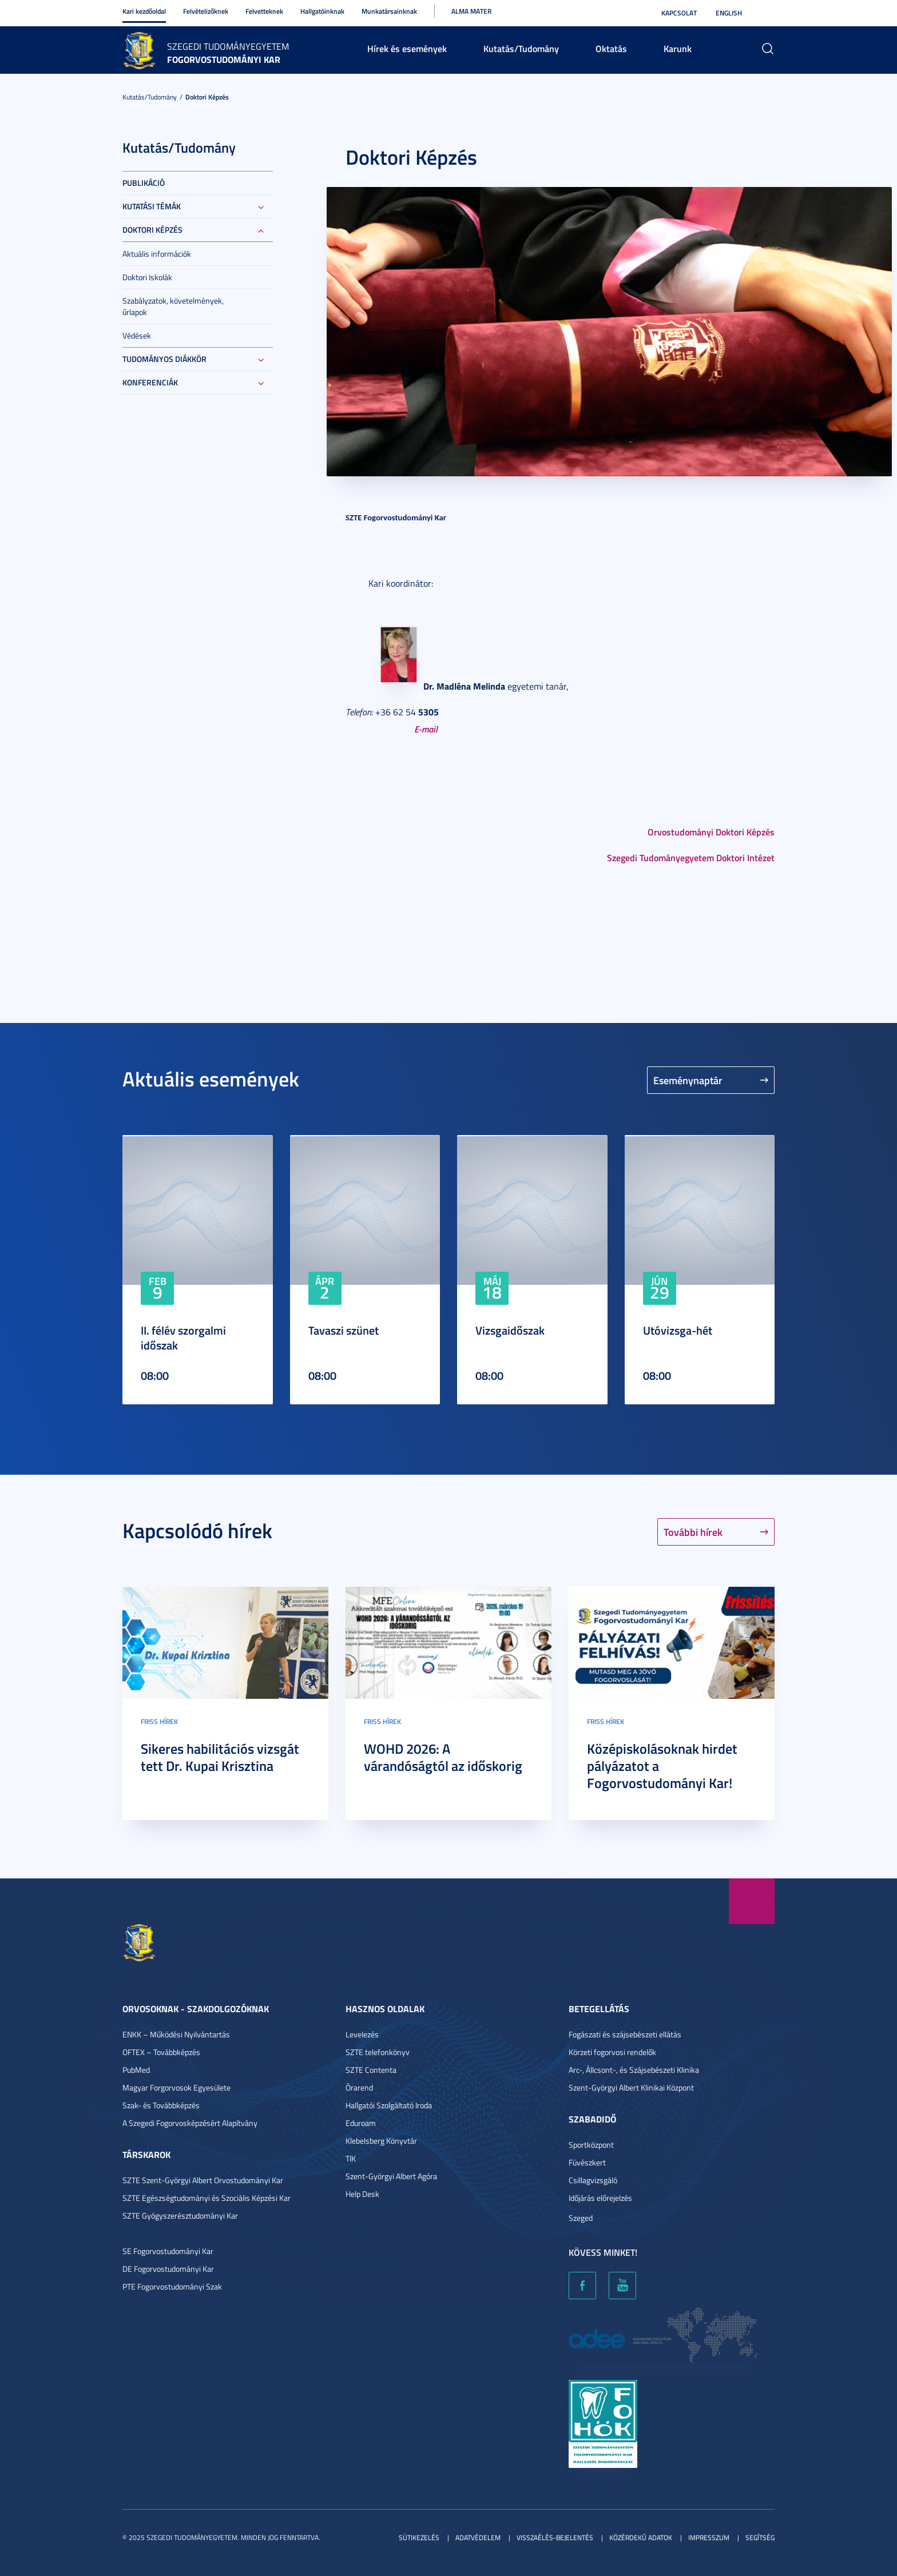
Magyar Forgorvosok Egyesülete (176, 2087)
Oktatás (611, 48)
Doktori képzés (207, 97)
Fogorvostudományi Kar (223, 59)
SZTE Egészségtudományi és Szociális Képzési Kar (206, 2197)
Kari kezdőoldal (144, 11)
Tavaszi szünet (343, 1330)
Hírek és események (407, 48)
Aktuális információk (156, 253)
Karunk (678, 48)
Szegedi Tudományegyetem (228, 46)
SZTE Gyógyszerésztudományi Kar (180, 2215)
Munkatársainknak (389, 11)
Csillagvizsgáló (593, 2180)
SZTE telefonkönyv (378, 2052)
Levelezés (362, 2034)
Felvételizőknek (205, 11)
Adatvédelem (478, 2537)
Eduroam (361, 2122)
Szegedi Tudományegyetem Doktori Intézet (691, 857)
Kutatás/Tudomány (521, 48)
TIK (351, 2158)
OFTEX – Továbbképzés (161, 2052)
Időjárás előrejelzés (600, 2197)
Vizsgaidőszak (510, 1330)
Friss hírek (159, 1721)
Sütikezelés (419, 2537)
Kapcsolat (679, 13)
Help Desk (362, 2193)
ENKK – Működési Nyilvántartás (176, 2034)
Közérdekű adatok (640, 2537)
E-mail (426, 728)
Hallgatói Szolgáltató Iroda (389, 2105)
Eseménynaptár (688, 1080)
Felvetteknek (264, 11)
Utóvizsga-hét (677, 1330)
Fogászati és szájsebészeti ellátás (625, 2034)
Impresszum (708, 2537)
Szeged (581, 2217)
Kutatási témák (151, 206)
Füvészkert (587, 2162)
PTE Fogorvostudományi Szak (172, 2286)
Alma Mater (471, 11)
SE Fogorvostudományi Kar (167, 2250)
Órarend (359, 2087)
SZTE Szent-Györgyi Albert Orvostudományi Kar (202, 2180)
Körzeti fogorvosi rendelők (612, 2052)
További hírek (693, 1531)
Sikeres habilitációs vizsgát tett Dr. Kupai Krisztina (220, 1757)
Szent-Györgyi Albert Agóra (391, 2176)
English (729, 13)
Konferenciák (150, 382)
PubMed (136, 2069)
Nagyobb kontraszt (768, 13)
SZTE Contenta (371, 2069)
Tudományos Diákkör (164, 358)
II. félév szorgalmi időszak (183, 1337)
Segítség (760, 2537)
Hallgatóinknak (322, 11)
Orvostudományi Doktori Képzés (711, 831)
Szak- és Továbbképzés (161, 2105)
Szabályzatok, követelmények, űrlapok (173, 306)
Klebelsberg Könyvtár (381, 2140)
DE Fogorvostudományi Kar (168, 2268)
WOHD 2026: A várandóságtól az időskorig (443, 1757)
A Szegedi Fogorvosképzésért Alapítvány (189, 2122)
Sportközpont (591, 2144)
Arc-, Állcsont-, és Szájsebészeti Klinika (634, 2069)
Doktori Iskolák (147, 277)
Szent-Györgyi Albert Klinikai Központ (631, 2087)
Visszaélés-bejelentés (555, 2537)
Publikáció (143, 182)
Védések (136, 335)
